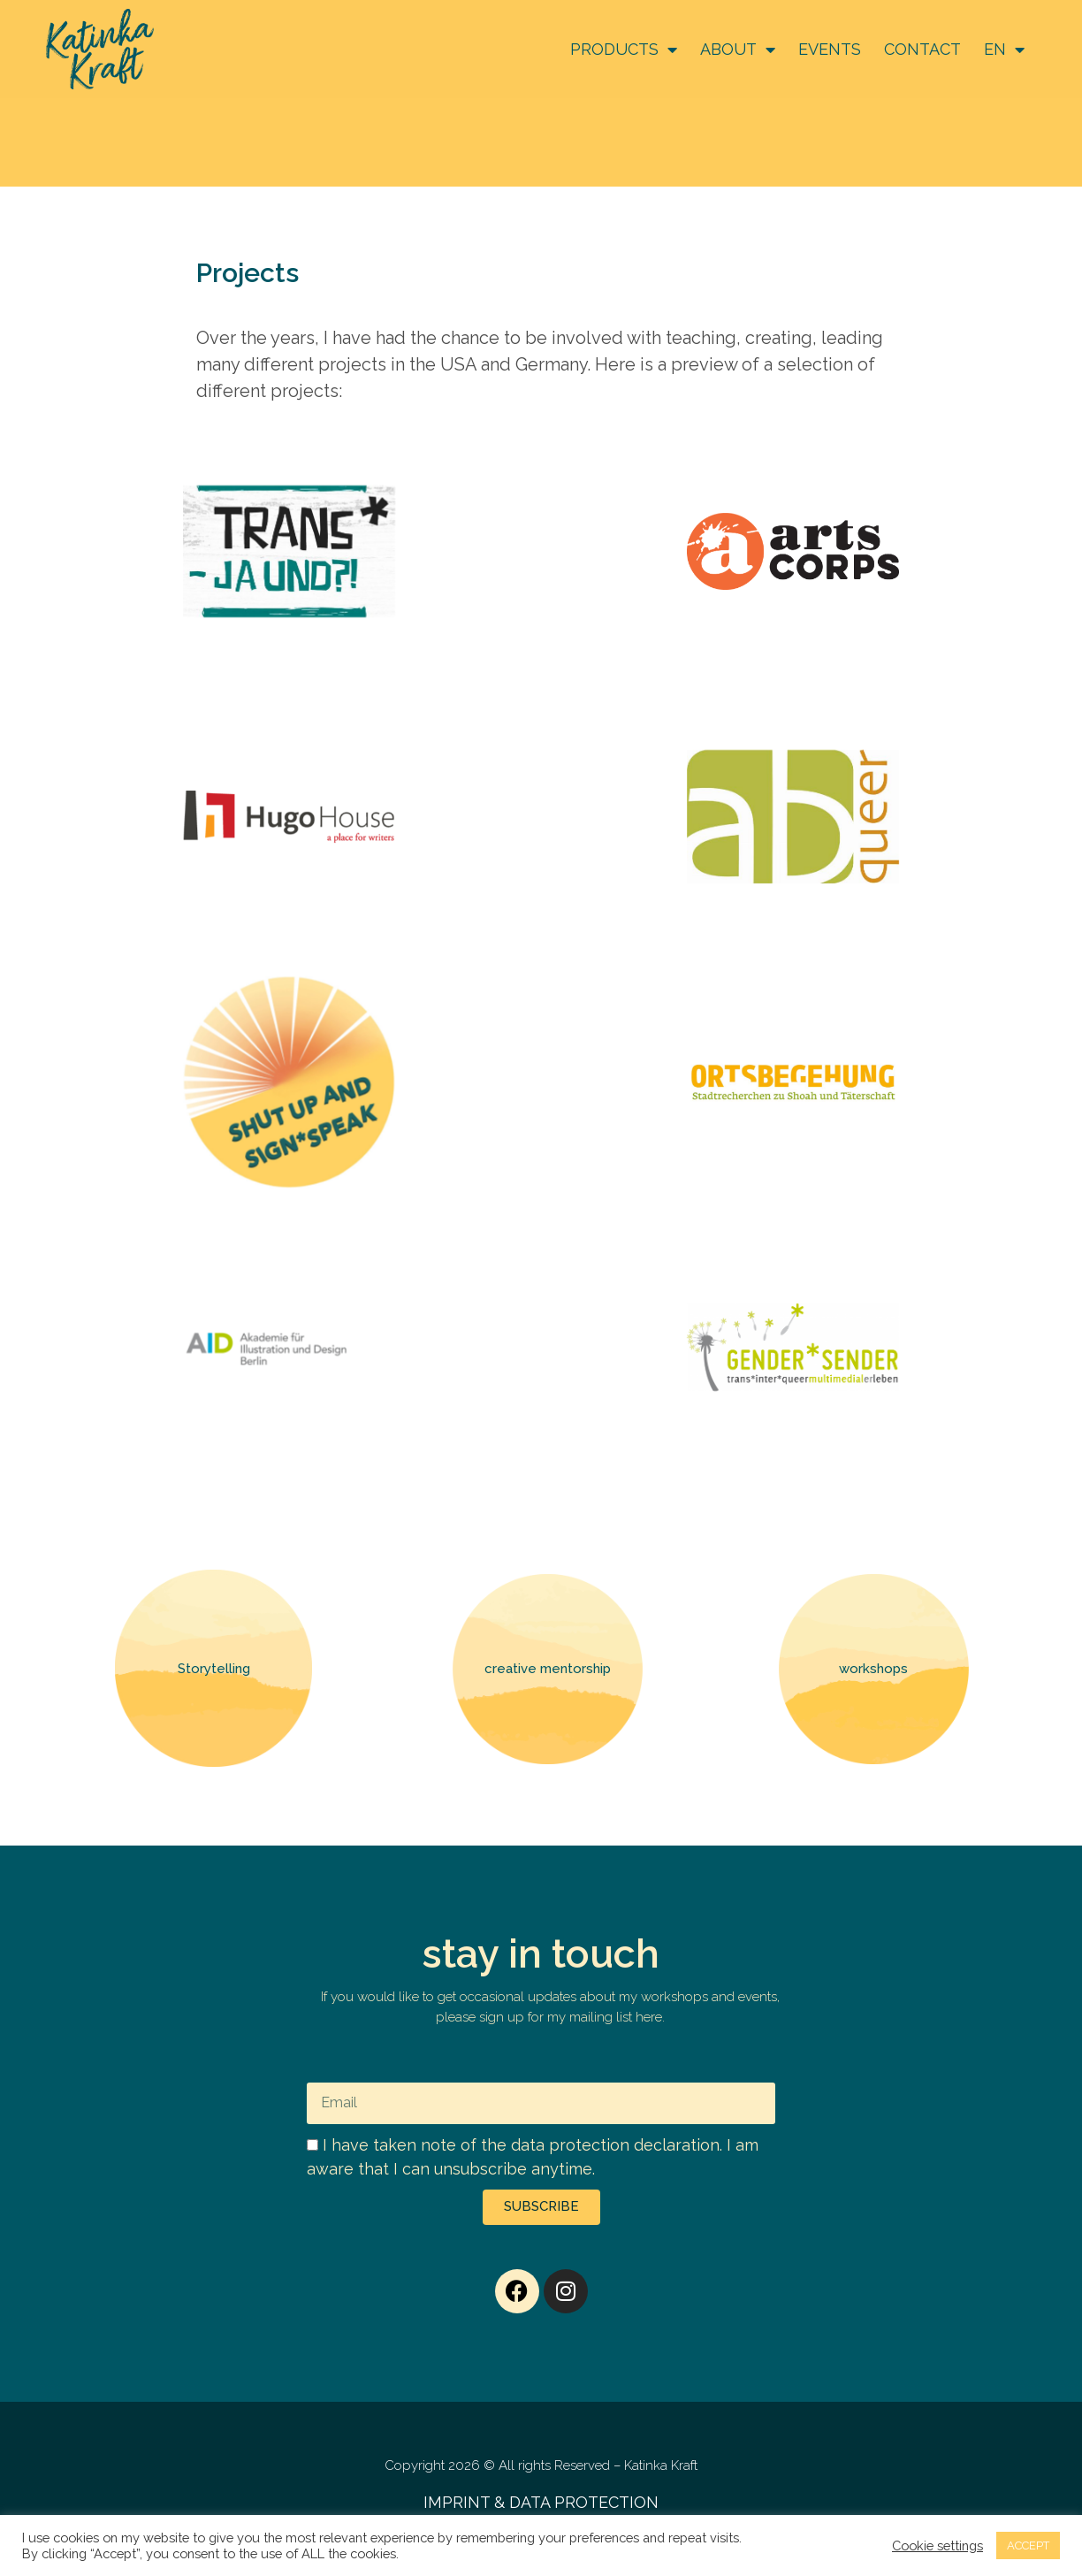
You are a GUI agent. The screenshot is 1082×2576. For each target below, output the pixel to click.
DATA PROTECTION (584, 2502)
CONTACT (922, 49)
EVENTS (829, 49)
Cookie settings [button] (937, 2545)
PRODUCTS (623, 49)
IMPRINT (456, 2502)
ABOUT (737, 49)
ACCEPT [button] (1028, 2545)
